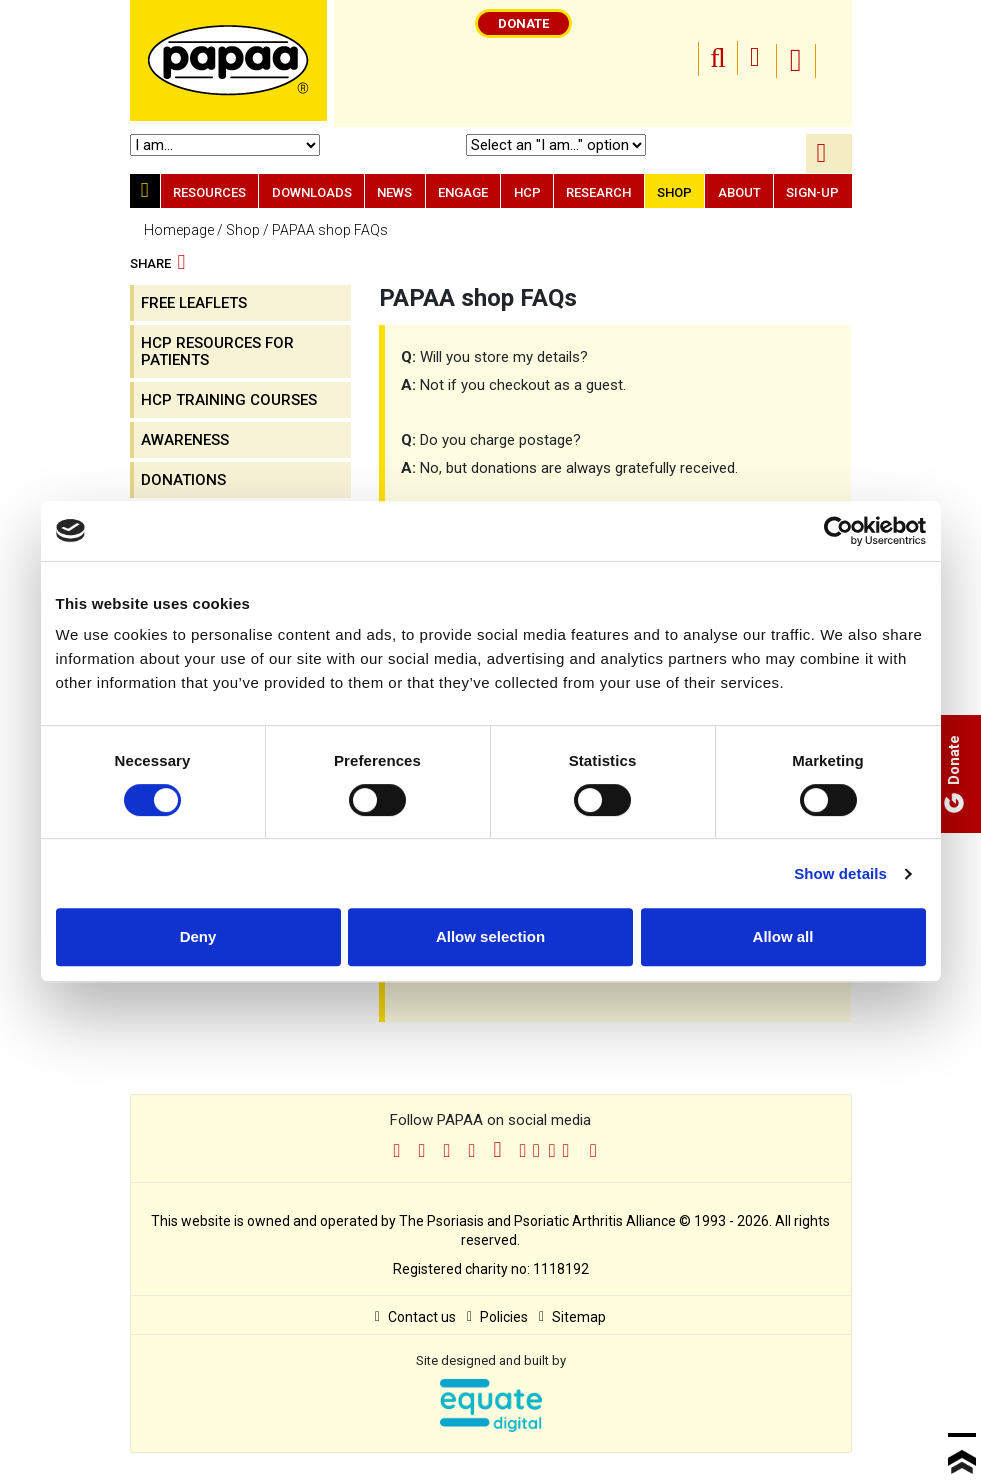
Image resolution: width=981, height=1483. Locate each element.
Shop (674, 192)
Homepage (179, 230)
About (739, 192)
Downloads (312, 192)
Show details (840, 873)
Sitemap (572, 1317)
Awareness (185, 440)
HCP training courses (229, 400)
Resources (209, 192)
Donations (183, 480)
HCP (527, 192)
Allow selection (490, 936)
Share (158, 264)
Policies (497, 1317)
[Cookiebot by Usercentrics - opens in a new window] (838, 531)
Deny (198, 936)
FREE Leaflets (194, 303)
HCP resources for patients (217, 351)
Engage (463, 192)
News (394, 192)
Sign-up (812, 192)
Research (598, 192)
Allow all (783, 936)
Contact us (415, 1317)
